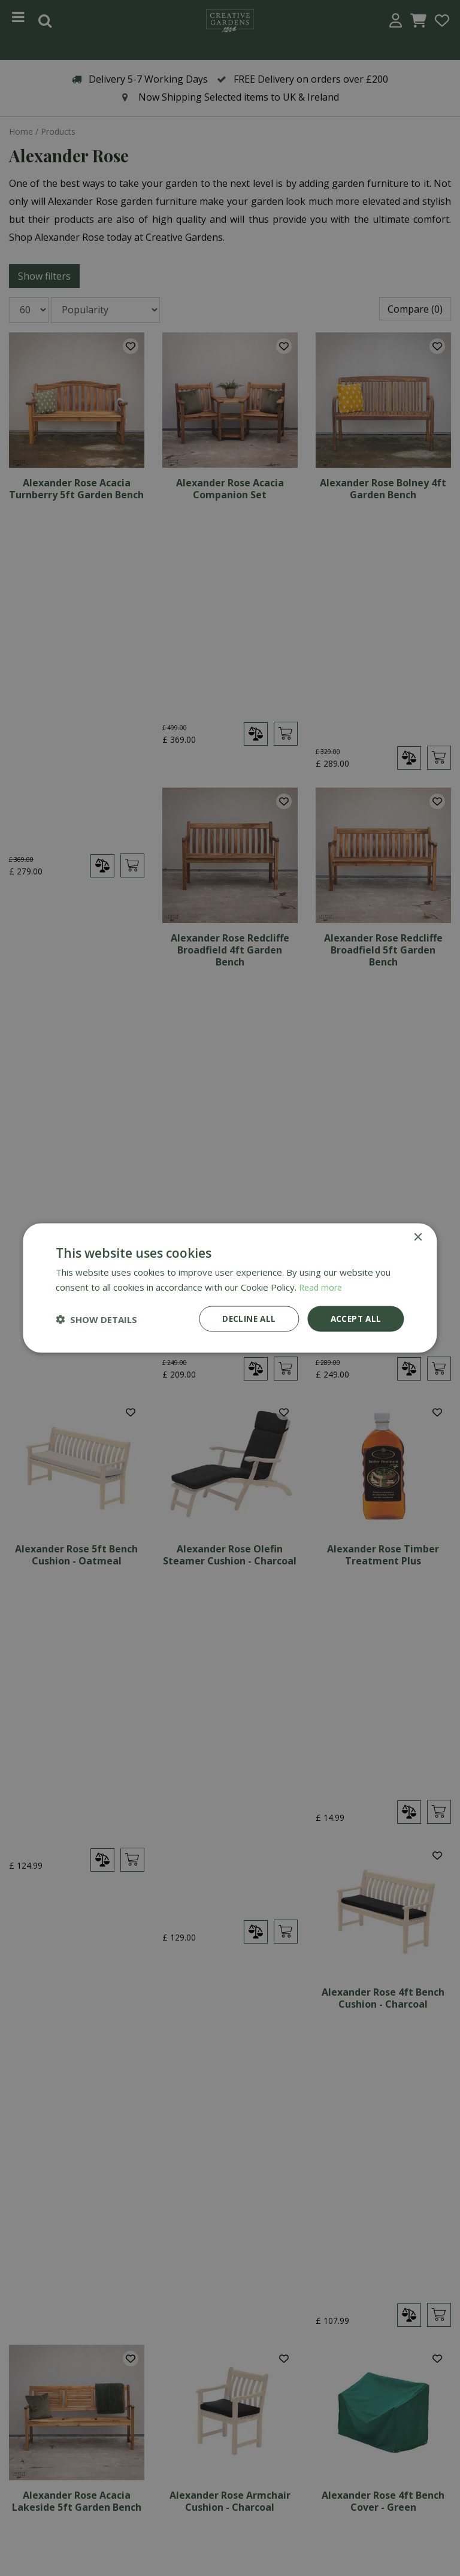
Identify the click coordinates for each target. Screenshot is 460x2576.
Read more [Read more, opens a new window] (322, 1286)
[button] (96, 1318)
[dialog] (230, 1288)
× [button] (417, 1236)
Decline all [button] (245, 1318)
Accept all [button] (355, 1318)
